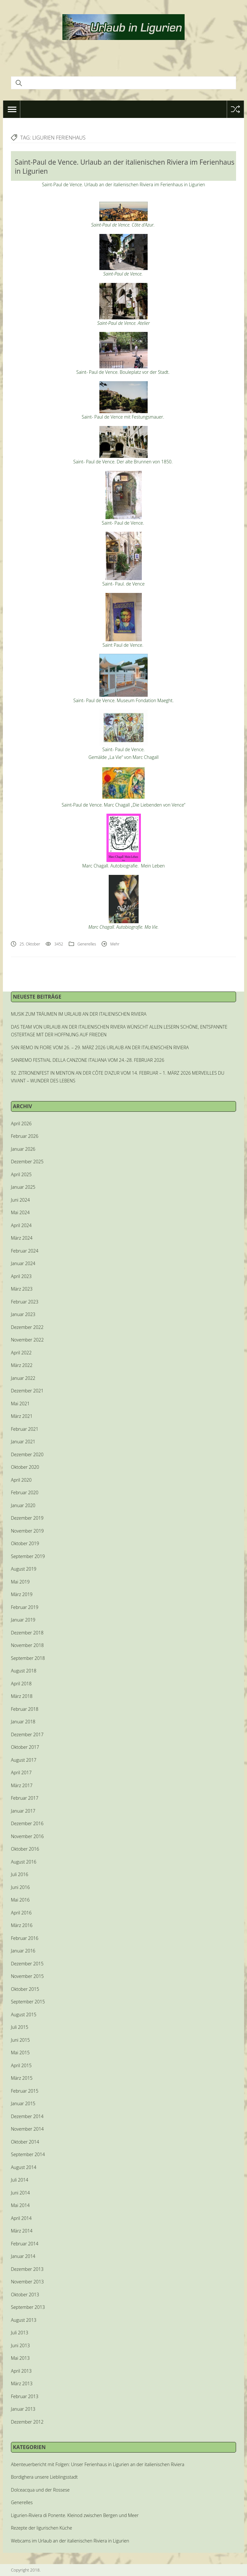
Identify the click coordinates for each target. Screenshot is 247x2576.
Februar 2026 (24, 1136)
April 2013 (21, 2371)
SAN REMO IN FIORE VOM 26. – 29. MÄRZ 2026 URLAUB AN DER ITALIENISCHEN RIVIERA (100, 1047)
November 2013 (27, 2282)
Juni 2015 (20, 2040)
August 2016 (23, 1862)
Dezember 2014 (27, 2116)
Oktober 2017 (25, 1747)
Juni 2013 (20, 2345)
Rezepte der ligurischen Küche (41, 2528)
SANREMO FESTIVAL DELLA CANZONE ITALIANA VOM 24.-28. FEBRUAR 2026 (87, 1060)
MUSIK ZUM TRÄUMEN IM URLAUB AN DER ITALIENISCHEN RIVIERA (78, 1014)
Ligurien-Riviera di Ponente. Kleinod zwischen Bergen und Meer (75, 2515)
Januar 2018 (23, 1722)
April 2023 (21, 1276)
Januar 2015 (23, 2103)
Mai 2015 (20, 2052)
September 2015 (28, 2002)
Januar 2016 (23, 1951)
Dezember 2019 (27, 1518)
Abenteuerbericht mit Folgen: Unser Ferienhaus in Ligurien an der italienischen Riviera (97, 2464)
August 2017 (23, 1760)
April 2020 (21, 1480)
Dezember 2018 (27, 1633)
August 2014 (23, 2167)
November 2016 (27, 1836)
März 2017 (21, 1785)
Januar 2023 (23, 1314)
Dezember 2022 (27, 1327)
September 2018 (28, 1658)
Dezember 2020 (27, 1454)
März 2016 (21, 1925)
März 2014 (21, 2231)
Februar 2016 (24, 1938)
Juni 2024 (20, 1200)
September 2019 (28, 1556)
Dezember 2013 (27, 2269)
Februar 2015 (24, 2091)
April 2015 (21, 2065)
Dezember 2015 (27, 1964)
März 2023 (21, 1289)
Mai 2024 (20, 1212)
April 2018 (21, 1683)
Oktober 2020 (25, 1467)
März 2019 (21, 1594)
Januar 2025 (23, 1187)
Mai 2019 (20, 1582)
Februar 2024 (24, 1251)
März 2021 (21, 1416)
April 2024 (21, 1225)
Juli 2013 (19, 2332)
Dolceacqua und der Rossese (40, 2490)
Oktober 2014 (25, 2142)
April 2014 (21, 2218)
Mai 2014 (20, 2205)
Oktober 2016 (25, 1849)
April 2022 (21, 1353)
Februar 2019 (24, 1607)
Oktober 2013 (25, 2294)
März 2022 (21, 1365)
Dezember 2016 (27, 1823)
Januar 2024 (23, 1263)
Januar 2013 (23, 2409)
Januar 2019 (23, 1620)
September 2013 (28, 2307)
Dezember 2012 (27, 2422)
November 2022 (27, 1340)
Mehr (115, 944)
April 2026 (21, 1123)
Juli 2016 (19, 1874)
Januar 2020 (23, 1505)
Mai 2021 (20, 1403)
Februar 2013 (24, 2396)
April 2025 (21, 1174)
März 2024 (21, 1238)
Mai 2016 (20, 1900)
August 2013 (23, 2320)
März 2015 (21, 2078)
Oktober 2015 (25, 1989)
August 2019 (23, 1569)
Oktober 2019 (25, 1543)
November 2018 (27, 1645)
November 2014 (27, 2129)
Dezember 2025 (27, 1161)
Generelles (87, 944)
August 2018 (23, 1671)
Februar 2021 (24, 1429)
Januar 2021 (23, 1441)
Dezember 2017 (27, 1734)
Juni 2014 (20, 2193)
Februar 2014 (24, 2244)
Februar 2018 (24, 1709)
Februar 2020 (24, 1492)
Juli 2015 (19, 2027)
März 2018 (21, 1696)
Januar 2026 (23, 1149)
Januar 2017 (23, 1811)
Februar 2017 (24, 1798)
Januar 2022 (23, 1378)
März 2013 (21, 2383)
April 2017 (21, 1772)
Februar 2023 (24, 1302)
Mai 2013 (20, 2358)
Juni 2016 (20, 1887)
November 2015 (27, 1976)
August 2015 (23, 2014)
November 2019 (27, 1531)
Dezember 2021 (27, 1391)
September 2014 (28, 2154)
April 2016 (21, 1913)
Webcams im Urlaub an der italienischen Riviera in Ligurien (70, 2541)
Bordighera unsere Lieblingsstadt (44, 2477)
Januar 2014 (23, 2256)
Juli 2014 (19, 2180)
